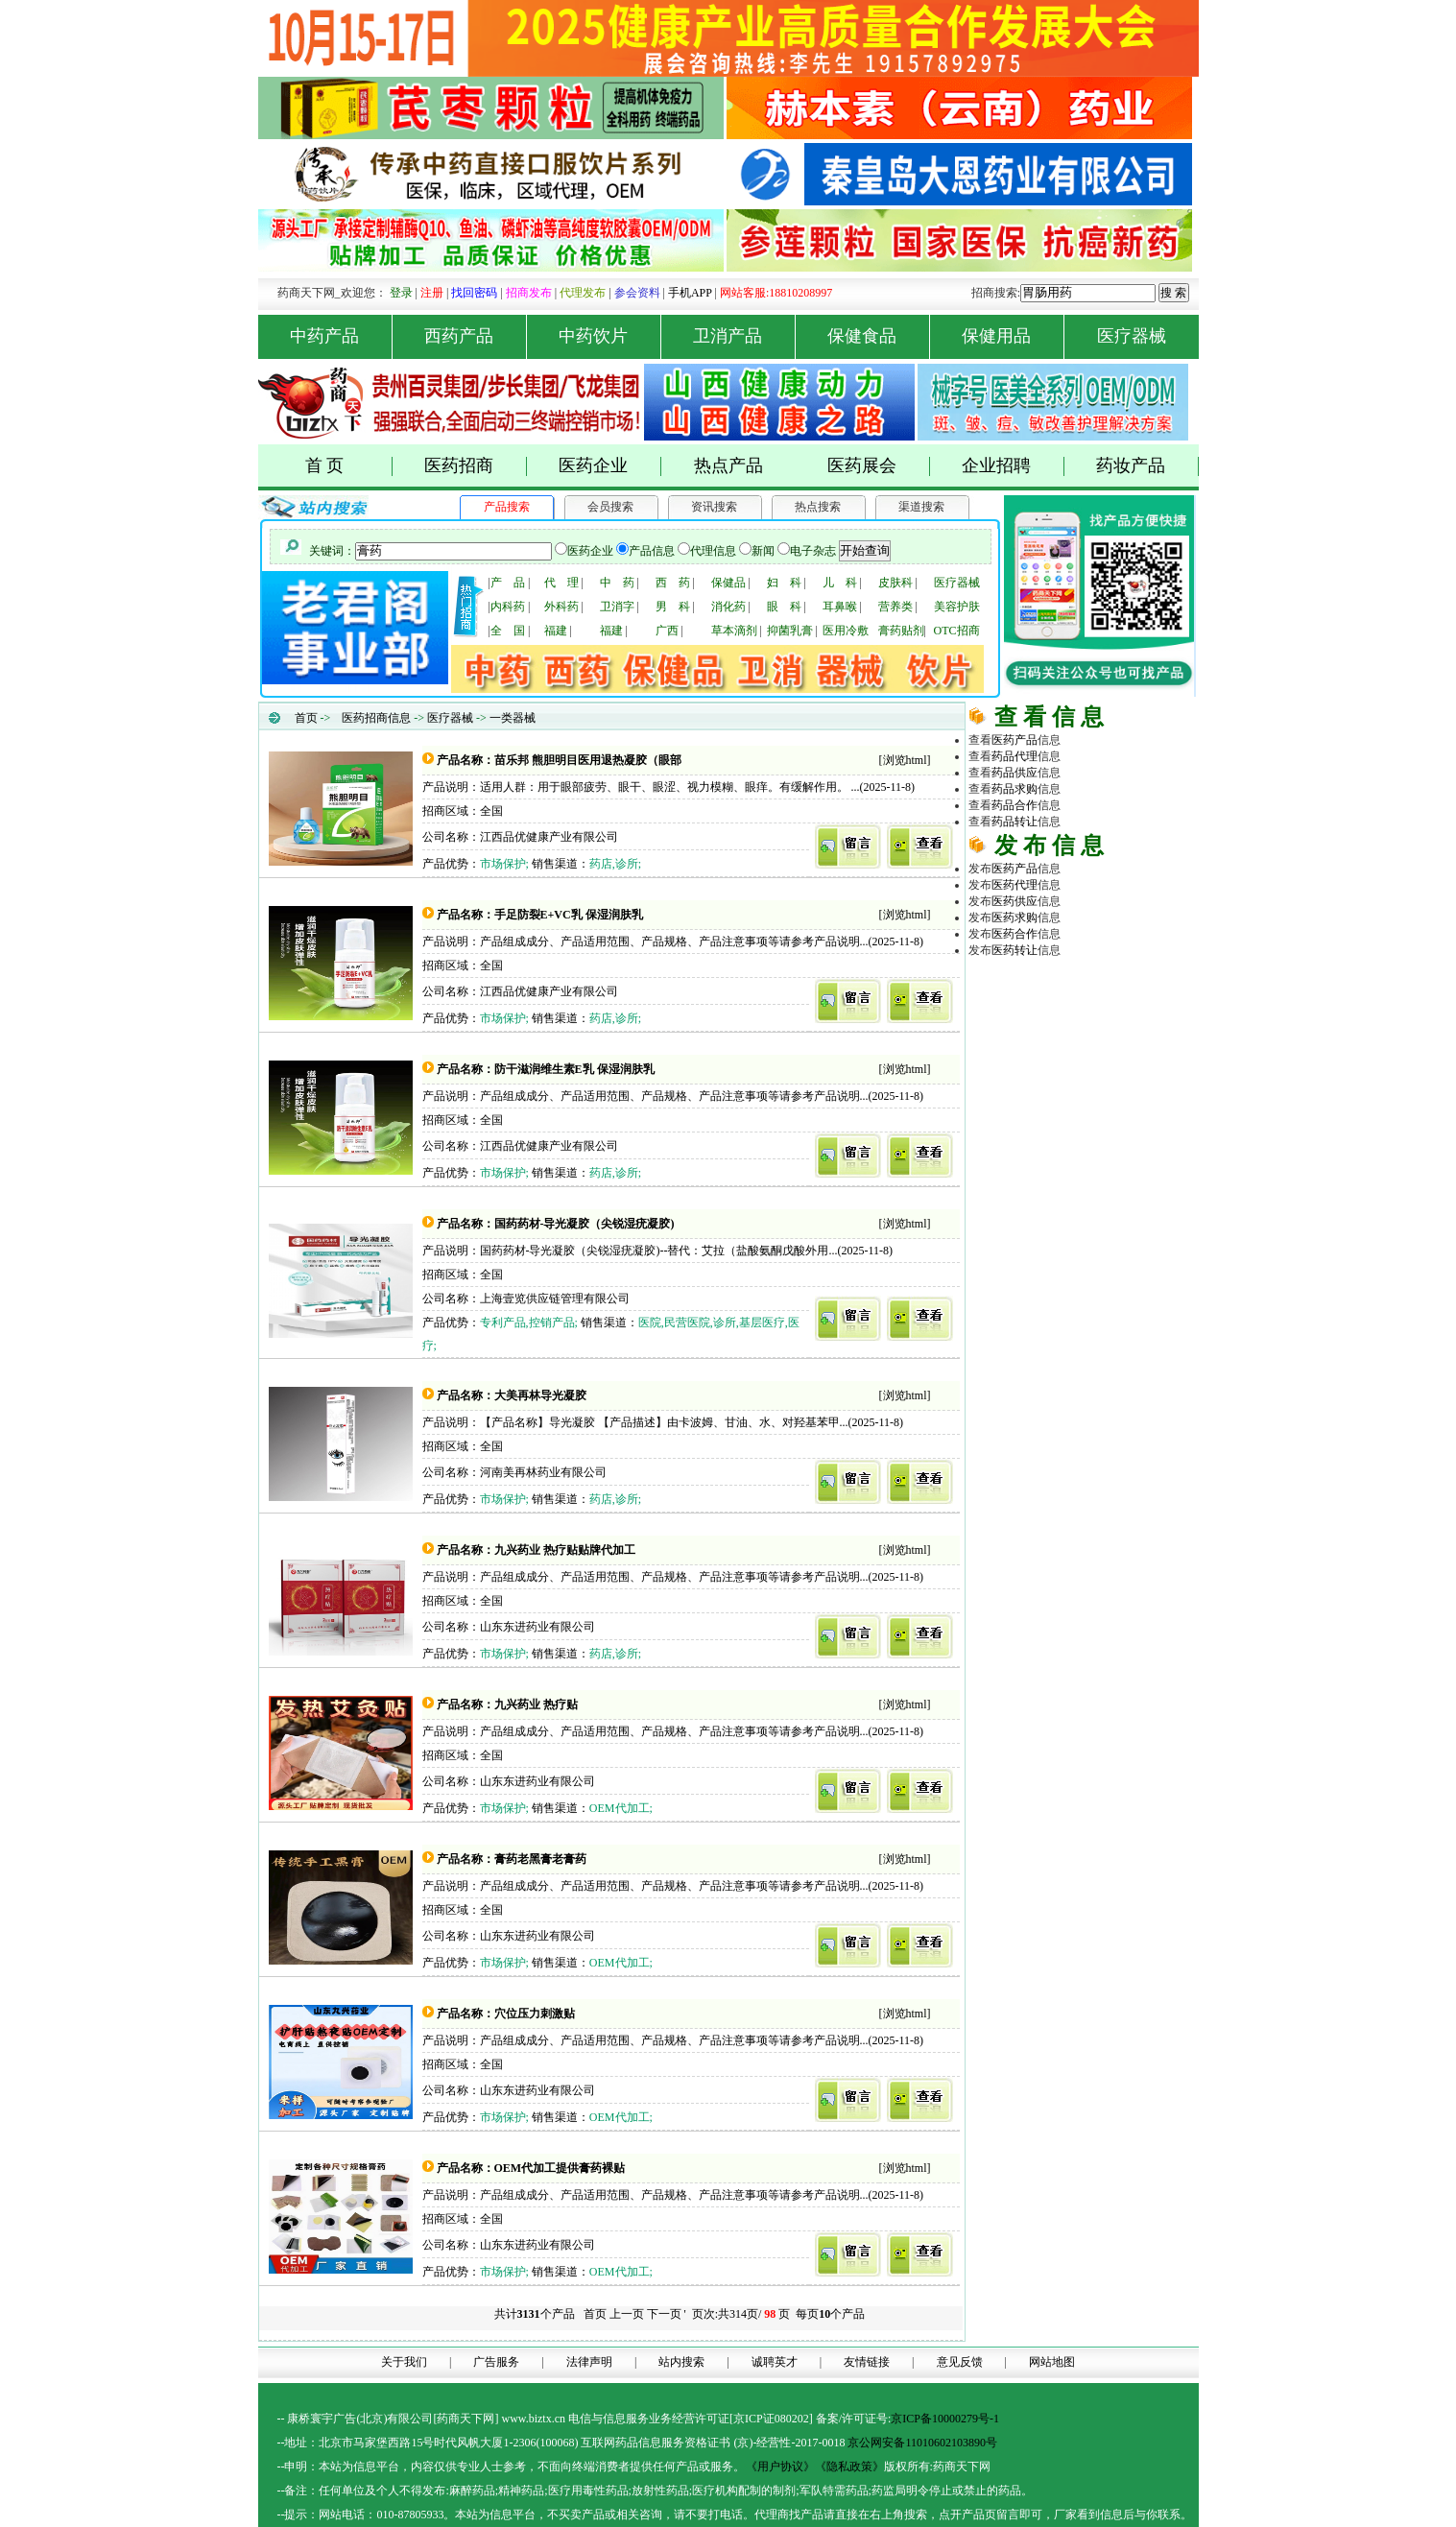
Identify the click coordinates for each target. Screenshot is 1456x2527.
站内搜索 (681, 2362)
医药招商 (475, 466)
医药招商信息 (376, 718)
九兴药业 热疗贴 (536, 1704)
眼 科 (784, 606)
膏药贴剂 (901, 630)
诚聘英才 (775, 2362)
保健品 (728, 582)
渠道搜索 (921, 506)
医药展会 (878, 466)
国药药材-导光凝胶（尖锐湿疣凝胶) (584, 1223)
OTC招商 (957, 630)
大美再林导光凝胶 (540, 1395)
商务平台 (1130, 1062)
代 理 (561, 582)
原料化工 (1037, 1013)
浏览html (905, 760)
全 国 (507, 630)
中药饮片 (610, 336)
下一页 (664, 2314)
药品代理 (1130, 997)
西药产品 (475, 336)
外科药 (561, 606)
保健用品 (1013, 336)
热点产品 (728, 465)
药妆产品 (1147, 466)
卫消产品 (744, 336)
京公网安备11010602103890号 (922, 2442)
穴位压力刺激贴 (534, 2013)
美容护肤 (957, 606)
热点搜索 (818, 506)
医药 (1014, 740)
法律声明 (589, 2362)
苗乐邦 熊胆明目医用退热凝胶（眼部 (587, 760)
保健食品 (878, 336)
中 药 (617, 582)
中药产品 (341, 336)
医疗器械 (1131, 336)
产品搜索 (507, 506)
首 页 (349, 466)
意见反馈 (960, 2362)
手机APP (690, 292)
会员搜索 (610, 506)
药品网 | (989, 981)
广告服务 (496, 2362)
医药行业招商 (1129, 1030)
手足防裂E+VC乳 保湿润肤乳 (568, 914)
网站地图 (1052, 2362)
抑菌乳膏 (790, 630)
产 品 (507, 582)
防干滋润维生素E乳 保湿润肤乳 (574, 1069)
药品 (1014, 756)
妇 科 (784, 582)
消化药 (728, 606)
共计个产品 (533, 2314)
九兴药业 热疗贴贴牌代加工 (564, 1550)
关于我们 (404, 2362)
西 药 (673, 582)
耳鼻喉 (840, 606)
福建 (555, 630)
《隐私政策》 (849, 2466)
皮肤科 (895, 582)
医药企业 (610, 466)
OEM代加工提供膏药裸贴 (560, 2168)
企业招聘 (1013, 466)
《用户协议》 (780, 2466)
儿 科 (840, 582)
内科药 (507, 606)
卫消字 (617, 606)
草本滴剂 (734, 630)
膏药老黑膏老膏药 (540, 1859)
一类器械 (512, 718)
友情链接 (867, 2362)
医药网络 (1084, 1062)
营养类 (895, 606)
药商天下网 (1039, 981)
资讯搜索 (714, 506)
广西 (667, 630)
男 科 (673, 606)
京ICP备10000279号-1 (945, 2418)
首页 (306, 718)
